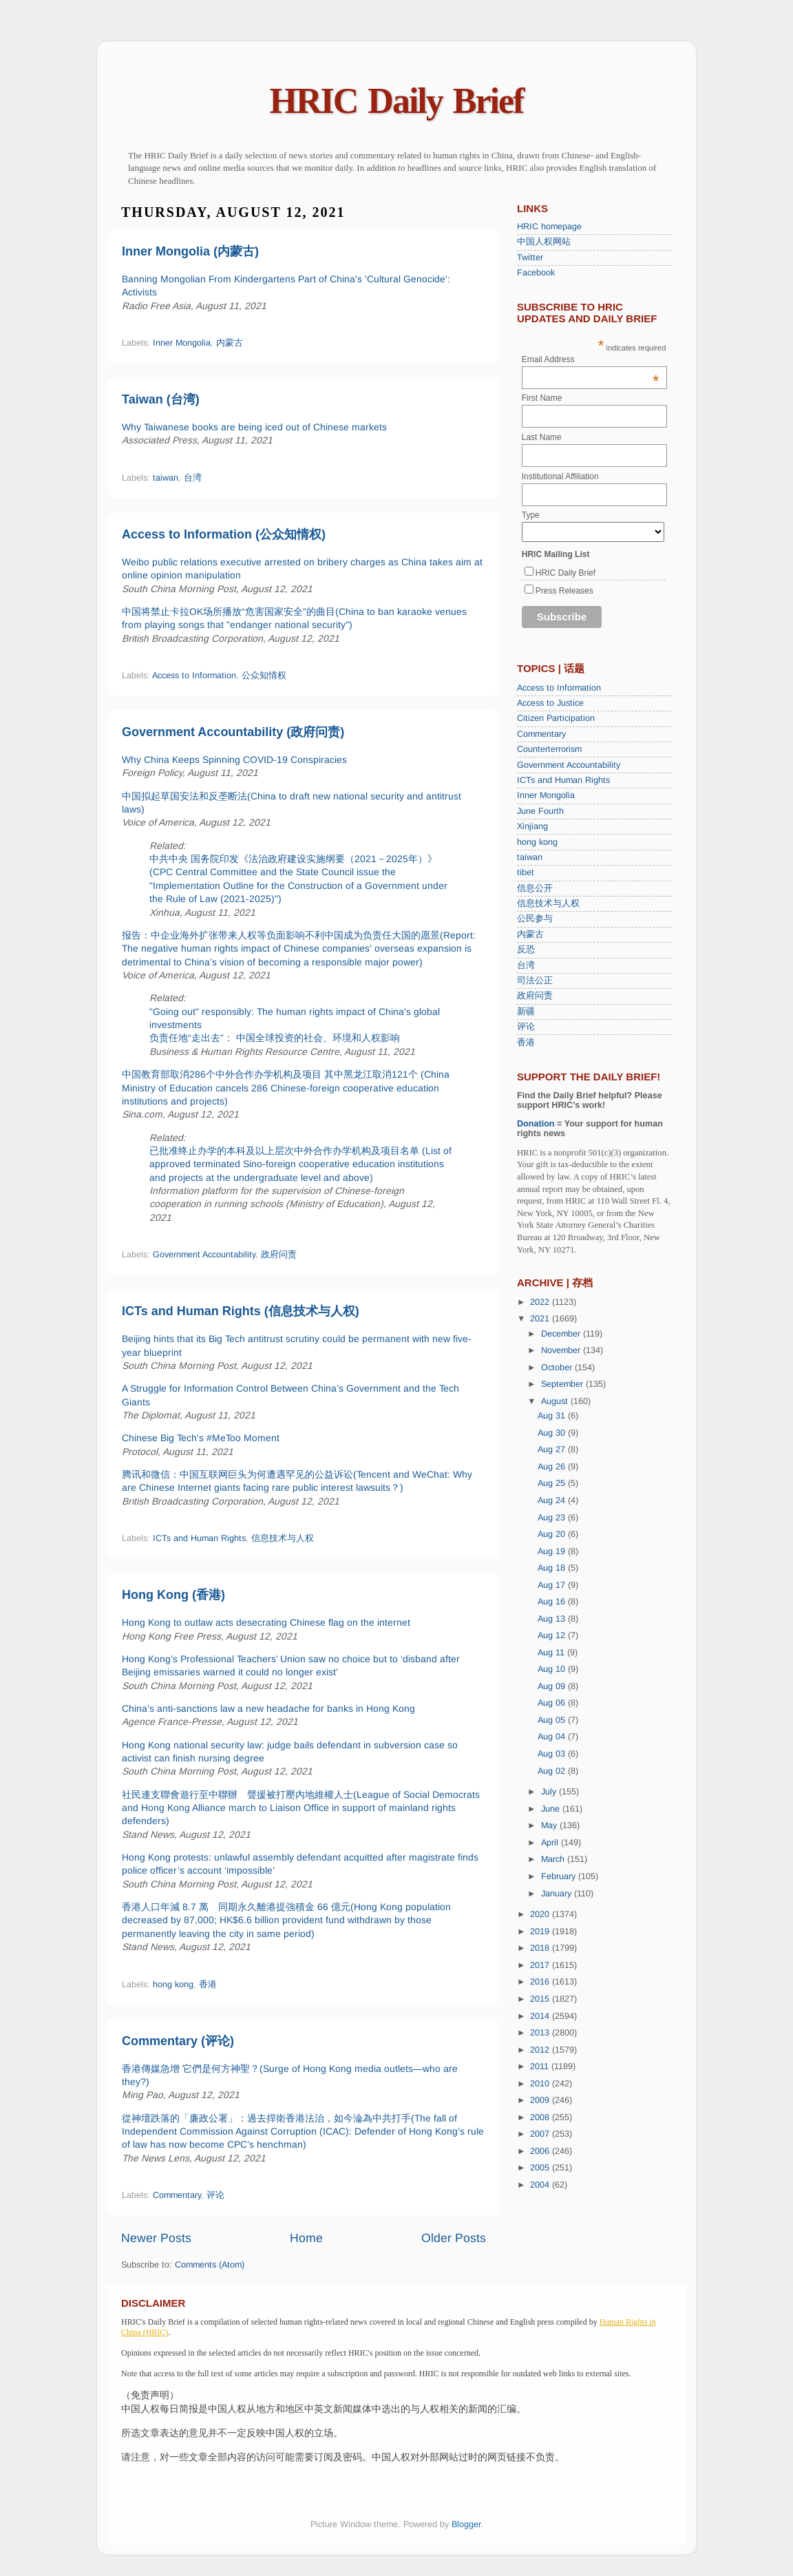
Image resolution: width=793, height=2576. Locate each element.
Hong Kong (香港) (173, 1595)
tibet (525, 872)
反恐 (526, 949)
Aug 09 (553, 1686)
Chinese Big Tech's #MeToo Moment (200, 1437)
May (550, 1825)
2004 (541, 2185)
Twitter (530, 257)
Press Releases (564, 591)
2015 (541, 1999)
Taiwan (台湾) (161, 399)
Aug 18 (553, 1568)
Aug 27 (553, 1449)
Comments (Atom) (209, 2265)
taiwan (165, 478)
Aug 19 (553, 1551)
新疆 (526, 1011)
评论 (215, 2195)
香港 (208, 1984)
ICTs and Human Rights (199, 1538)
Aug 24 (553, 1500)
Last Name (542, 437)
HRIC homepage (549, 226)
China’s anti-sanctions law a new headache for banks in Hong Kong (268, 1708)
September (563, 1384)
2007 (541, 2134)
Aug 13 (553, 1619)
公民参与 (535, 918)
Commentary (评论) (178, 2041)
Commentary (177, 2195)
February (559, 1876)
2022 (541, 1302)
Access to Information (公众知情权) (224, 534)
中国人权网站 (544, 242)
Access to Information (194, 675)
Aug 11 (552, 1652)
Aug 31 (553, 1416)
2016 (541, 1982)
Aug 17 (553, 1585)
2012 (541, 2050)
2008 (541, 2117)
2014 (541, 2016)
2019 (541, 1931)
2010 (541, 2083)
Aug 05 (553, 1720)
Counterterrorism (549, 749)
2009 (541, 2100)
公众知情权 (264, 675)
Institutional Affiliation (560, 476)
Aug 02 (553, 1771)
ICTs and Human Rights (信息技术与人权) (240, 1311)
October (558, 1367)
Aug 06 (553, 1703)
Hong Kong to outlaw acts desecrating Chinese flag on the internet (266, 1622)
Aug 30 (553, 1433)
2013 (541, 2033)
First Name (542, 398)
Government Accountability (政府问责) (233, 732)
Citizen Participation (556, 718)
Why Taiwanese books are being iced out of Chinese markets (254, 426)
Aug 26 (553, 1467)
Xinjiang (532, 826)
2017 (541, 1965)
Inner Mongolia (182, 343)
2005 (541, 2167)
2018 (541, 1948)
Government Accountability (204, 1254)
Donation (536, 1124)
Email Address (590, 359)
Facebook (536, 273)
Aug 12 (553, 1635)
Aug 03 (553, 1754)
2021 (541, 1318)
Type (531, 515)
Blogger (466, 2524)
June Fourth (540, 811)
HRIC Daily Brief (397, 101)
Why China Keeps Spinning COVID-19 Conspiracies (234, 759)
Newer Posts (156, 2238)
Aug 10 (553, 1669)
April (551, 1842)
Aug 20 (553, 1534)
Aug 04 (553, 1736)
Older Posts (453, 2238)
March (554, 1859)
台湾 (193, 478)
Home (306, 2238)
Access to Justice (550, 703)
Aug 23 (553, 1517)
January (557, 1893)
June (551, 1809)
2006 (541, 2151)
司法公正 (535, 980)
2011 (540, 2066)
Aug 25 (553, 1483)
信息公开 (535, 888)
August (556, 1401)
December (562, 1334)
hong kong (173, 1984)
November (562, 1350)
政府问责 (279, 1254)
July (550, 1792)
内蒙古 (229, 343)
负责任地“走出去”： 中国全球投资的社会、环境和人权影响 (274, 1037)
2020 (541, 1914)
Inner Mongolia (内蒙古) (190, 251)
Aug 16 (553, 1601)
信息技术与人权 (282, 1538)
